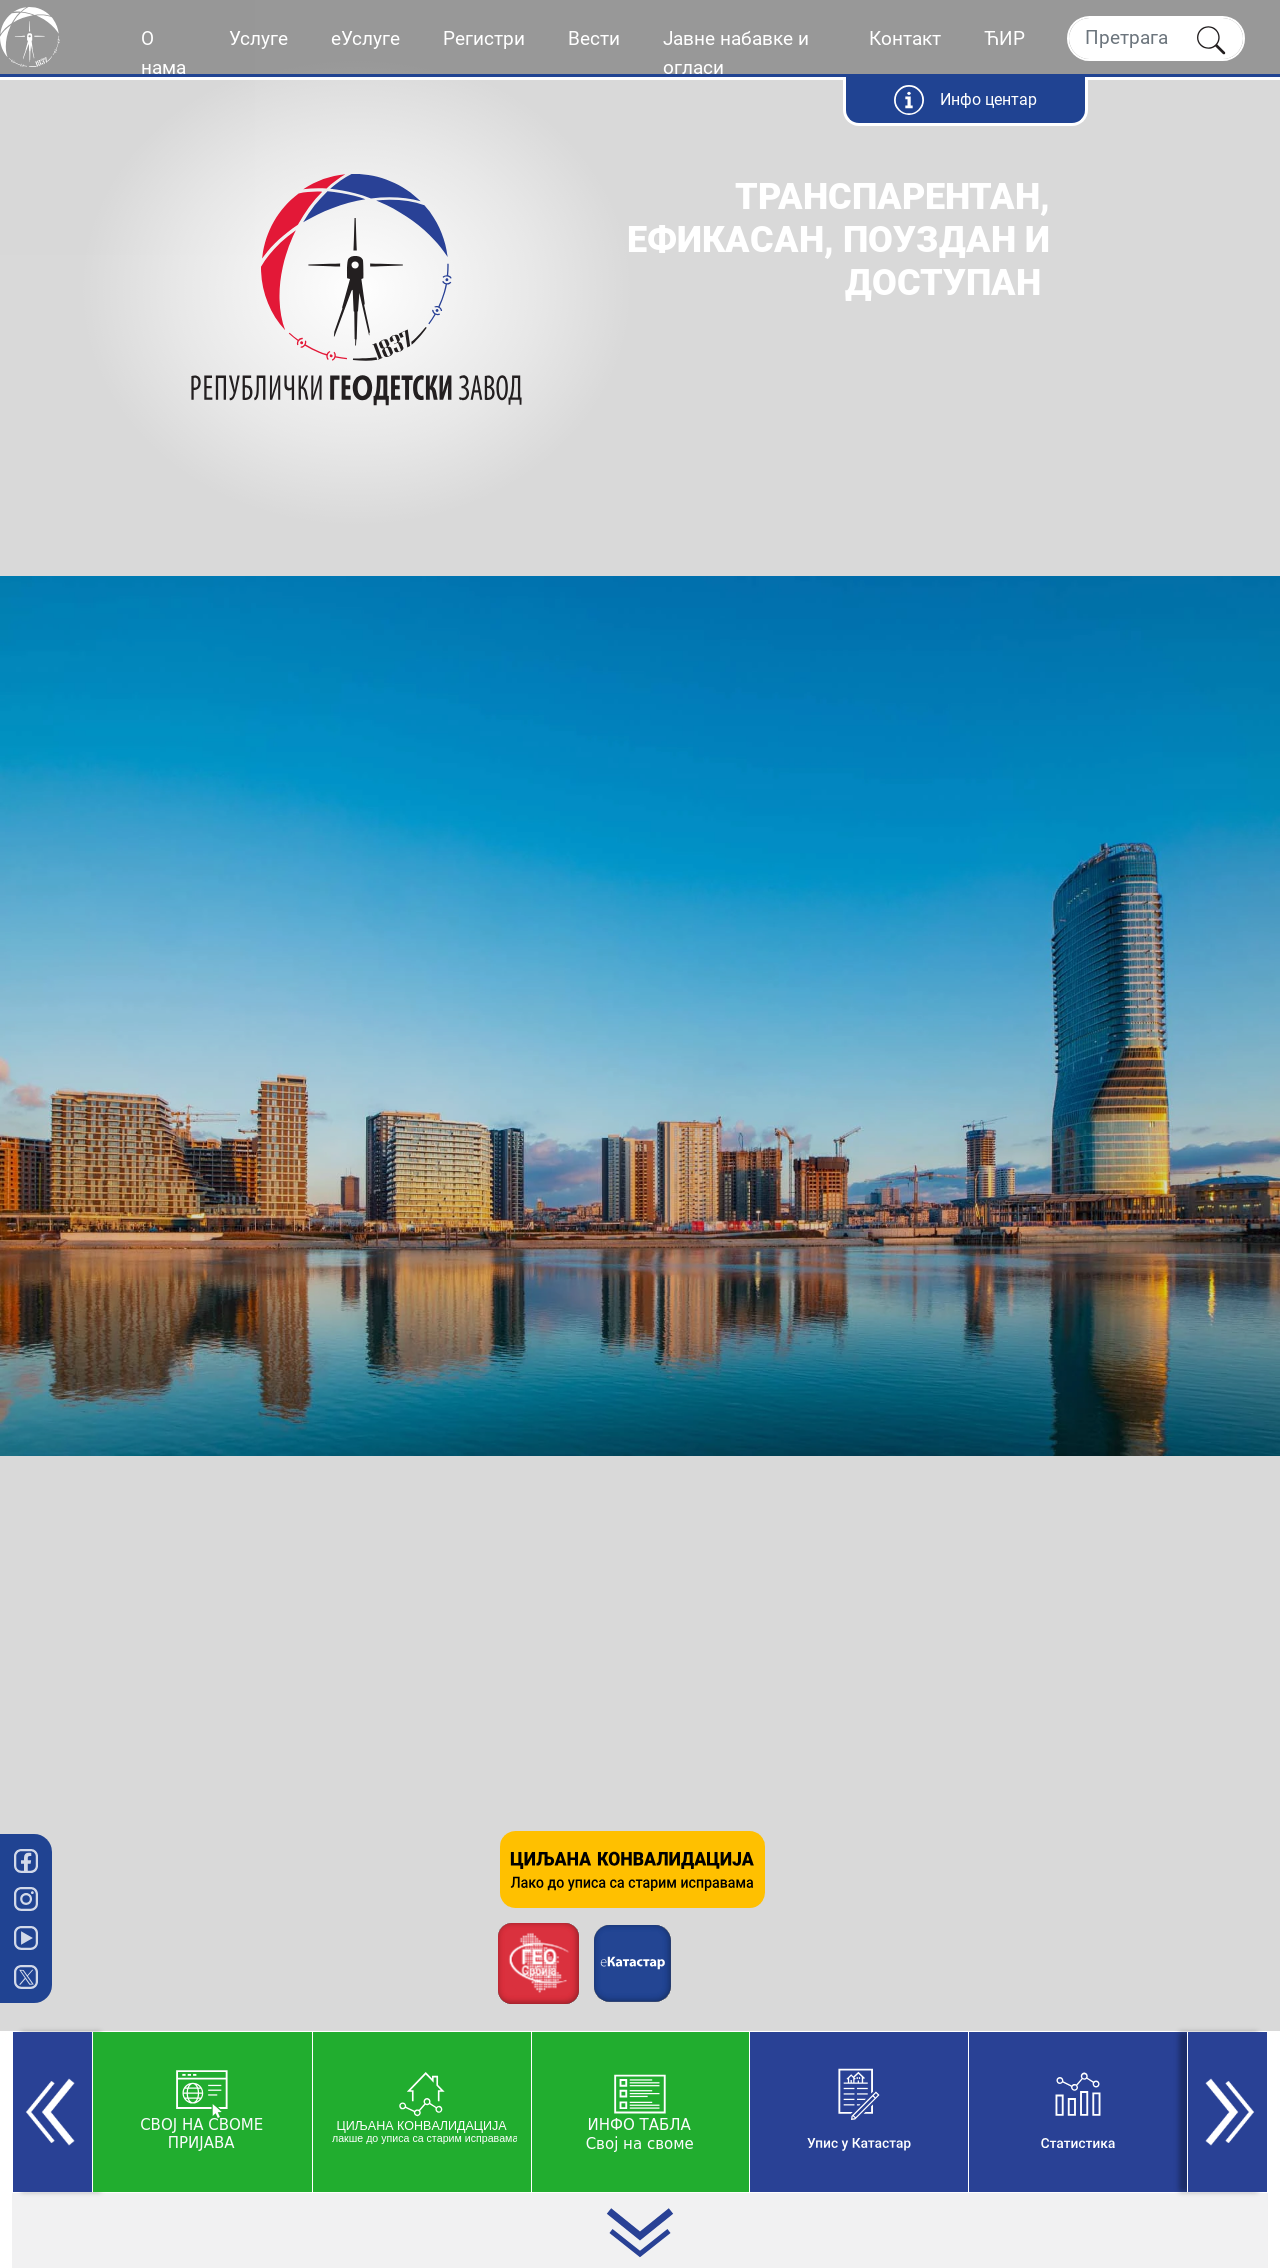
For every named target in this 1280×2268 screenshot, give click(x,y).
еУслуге (365, 38)
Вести (594, 38)
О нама (163, 53)
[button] (52, 2112)
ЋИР (1004, 38)
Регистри (484, 38)
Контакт (905, 38)
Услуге (258, 38)
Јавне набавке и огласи (736, 53)
